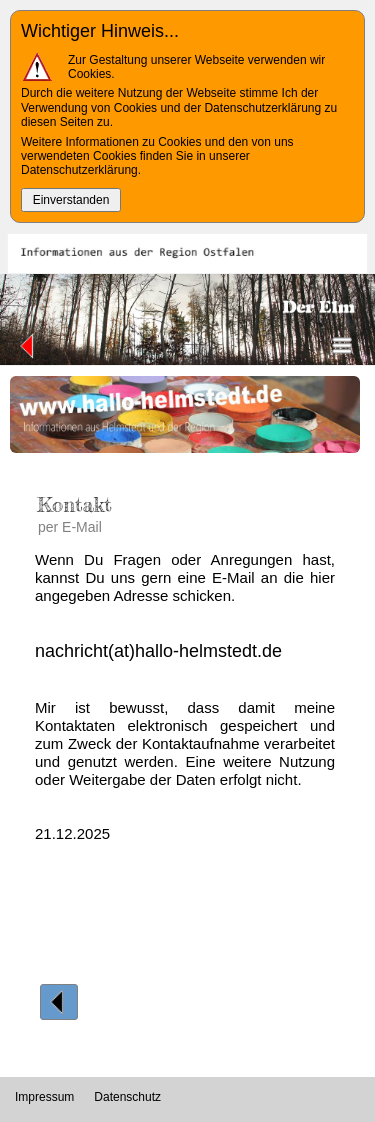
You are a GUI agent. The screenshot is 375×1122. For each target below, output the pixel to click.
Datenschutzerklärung (79, 170)
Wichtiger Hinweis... (100, 31)
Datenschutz (127, 1097)
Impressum (44, 1097)
